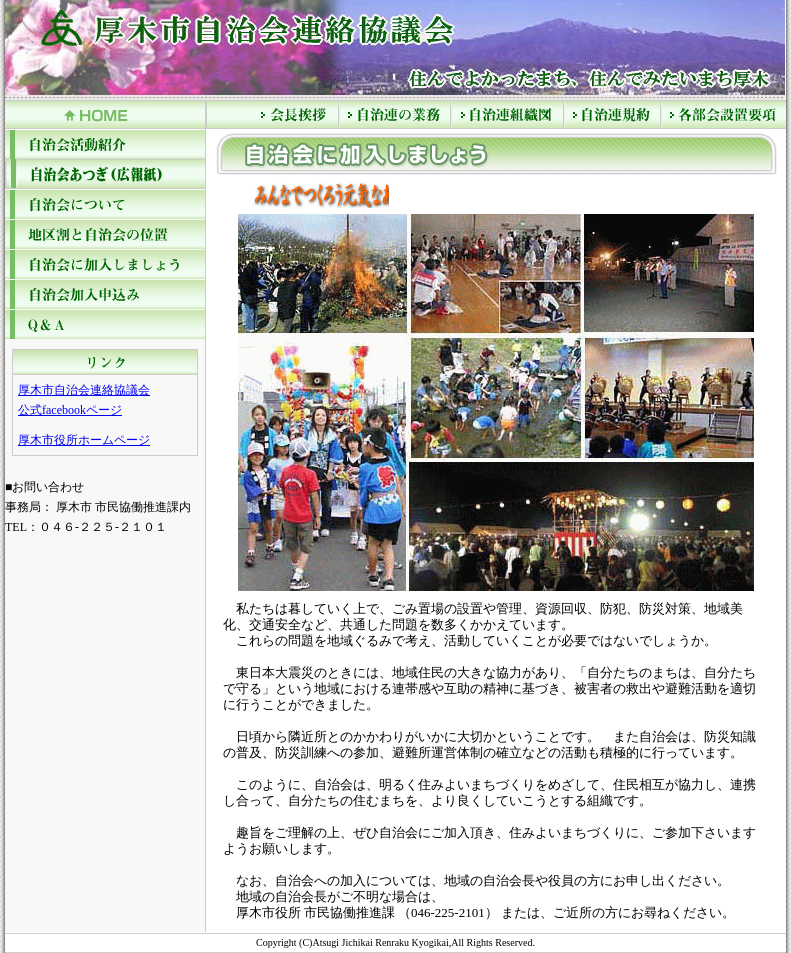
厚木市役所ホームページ (84, 440)
